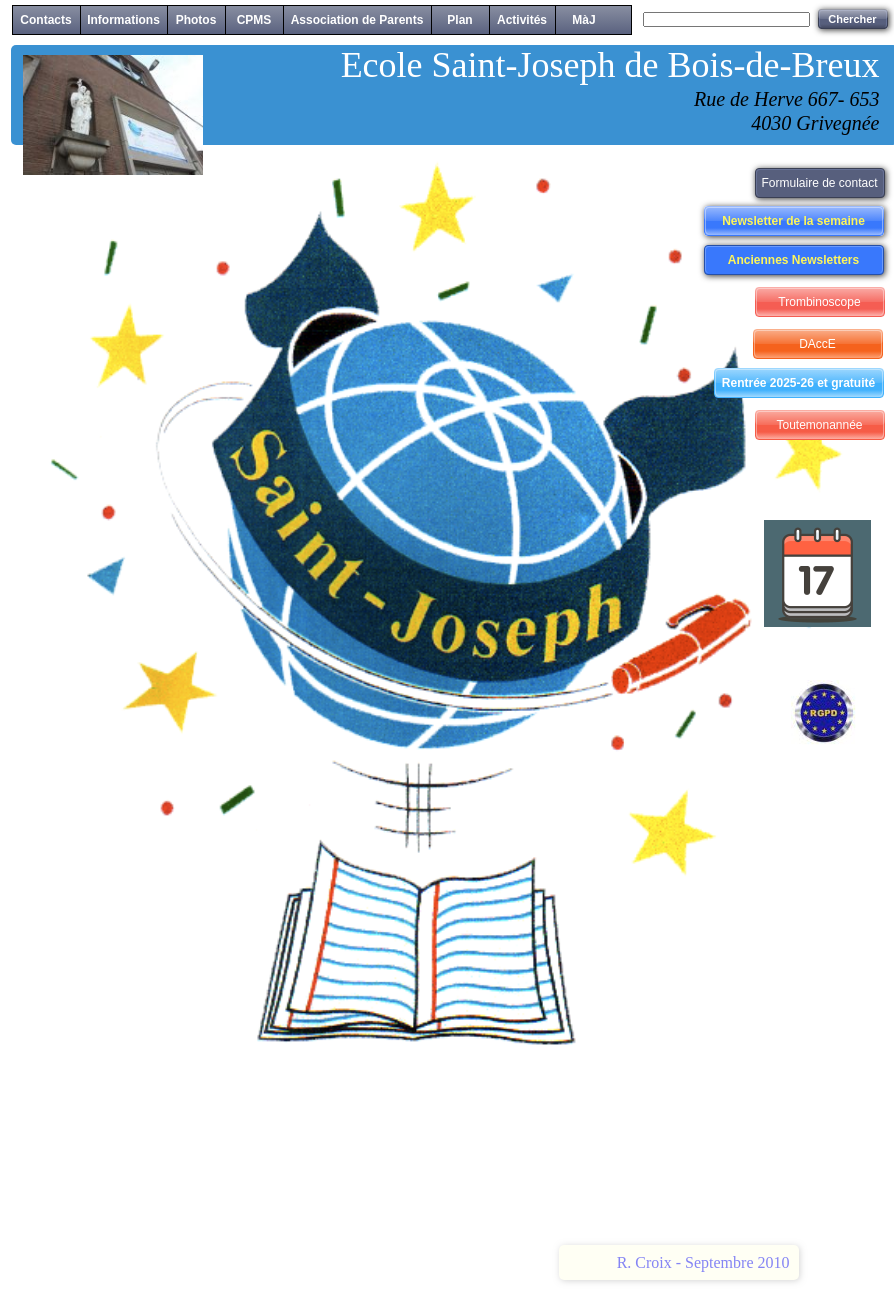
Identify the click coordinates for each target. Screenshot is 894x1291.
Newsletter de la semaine (793, 221)
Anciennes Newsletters (793, 260)
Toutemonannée (819, 425)
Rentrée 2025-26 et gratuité (798, 383)
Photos (196, 20)
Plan (459, 20)
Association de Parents (357, 20)
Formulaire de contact (819, 183)
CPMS (254, 20)
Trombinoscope (819, 302)
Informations (123, 20)
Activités (522, 20)
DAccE (817, 344)
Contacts (45, 20)
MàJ (583, 20)
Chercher (852, 19)
